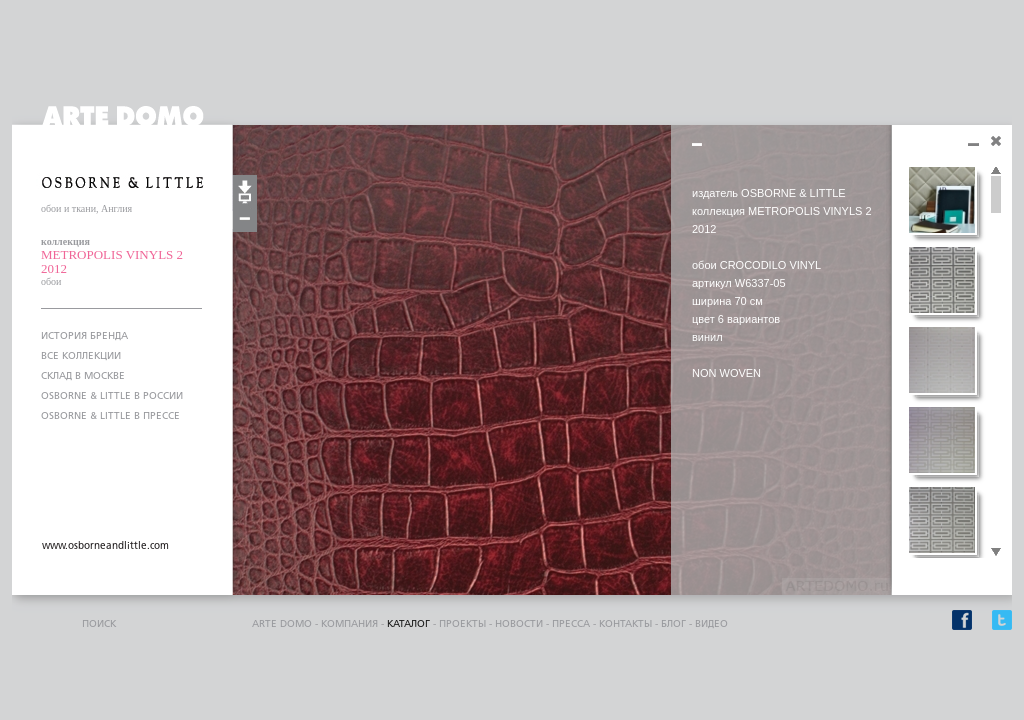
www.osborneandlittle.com (105, 546)
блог (673, 624)
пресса (571, 624)
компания (349, 624)
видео (711, 624)
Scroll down (996, 553)
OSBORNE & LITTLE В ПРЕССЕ (110, 416)
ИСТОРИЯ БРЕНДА (84, 336)
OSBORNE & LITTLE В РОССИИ (112, 396)
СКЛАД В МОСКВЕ (83, 376)
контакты (625, 624)
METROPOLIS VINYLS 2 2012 (112, 261)
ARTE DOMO (282, 624)
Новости (519, 624)
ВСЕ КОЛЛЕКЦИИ (81, 356)
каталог (408, 624)
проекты (462, 624)
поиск (99, 624)
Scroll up (996, 171)
